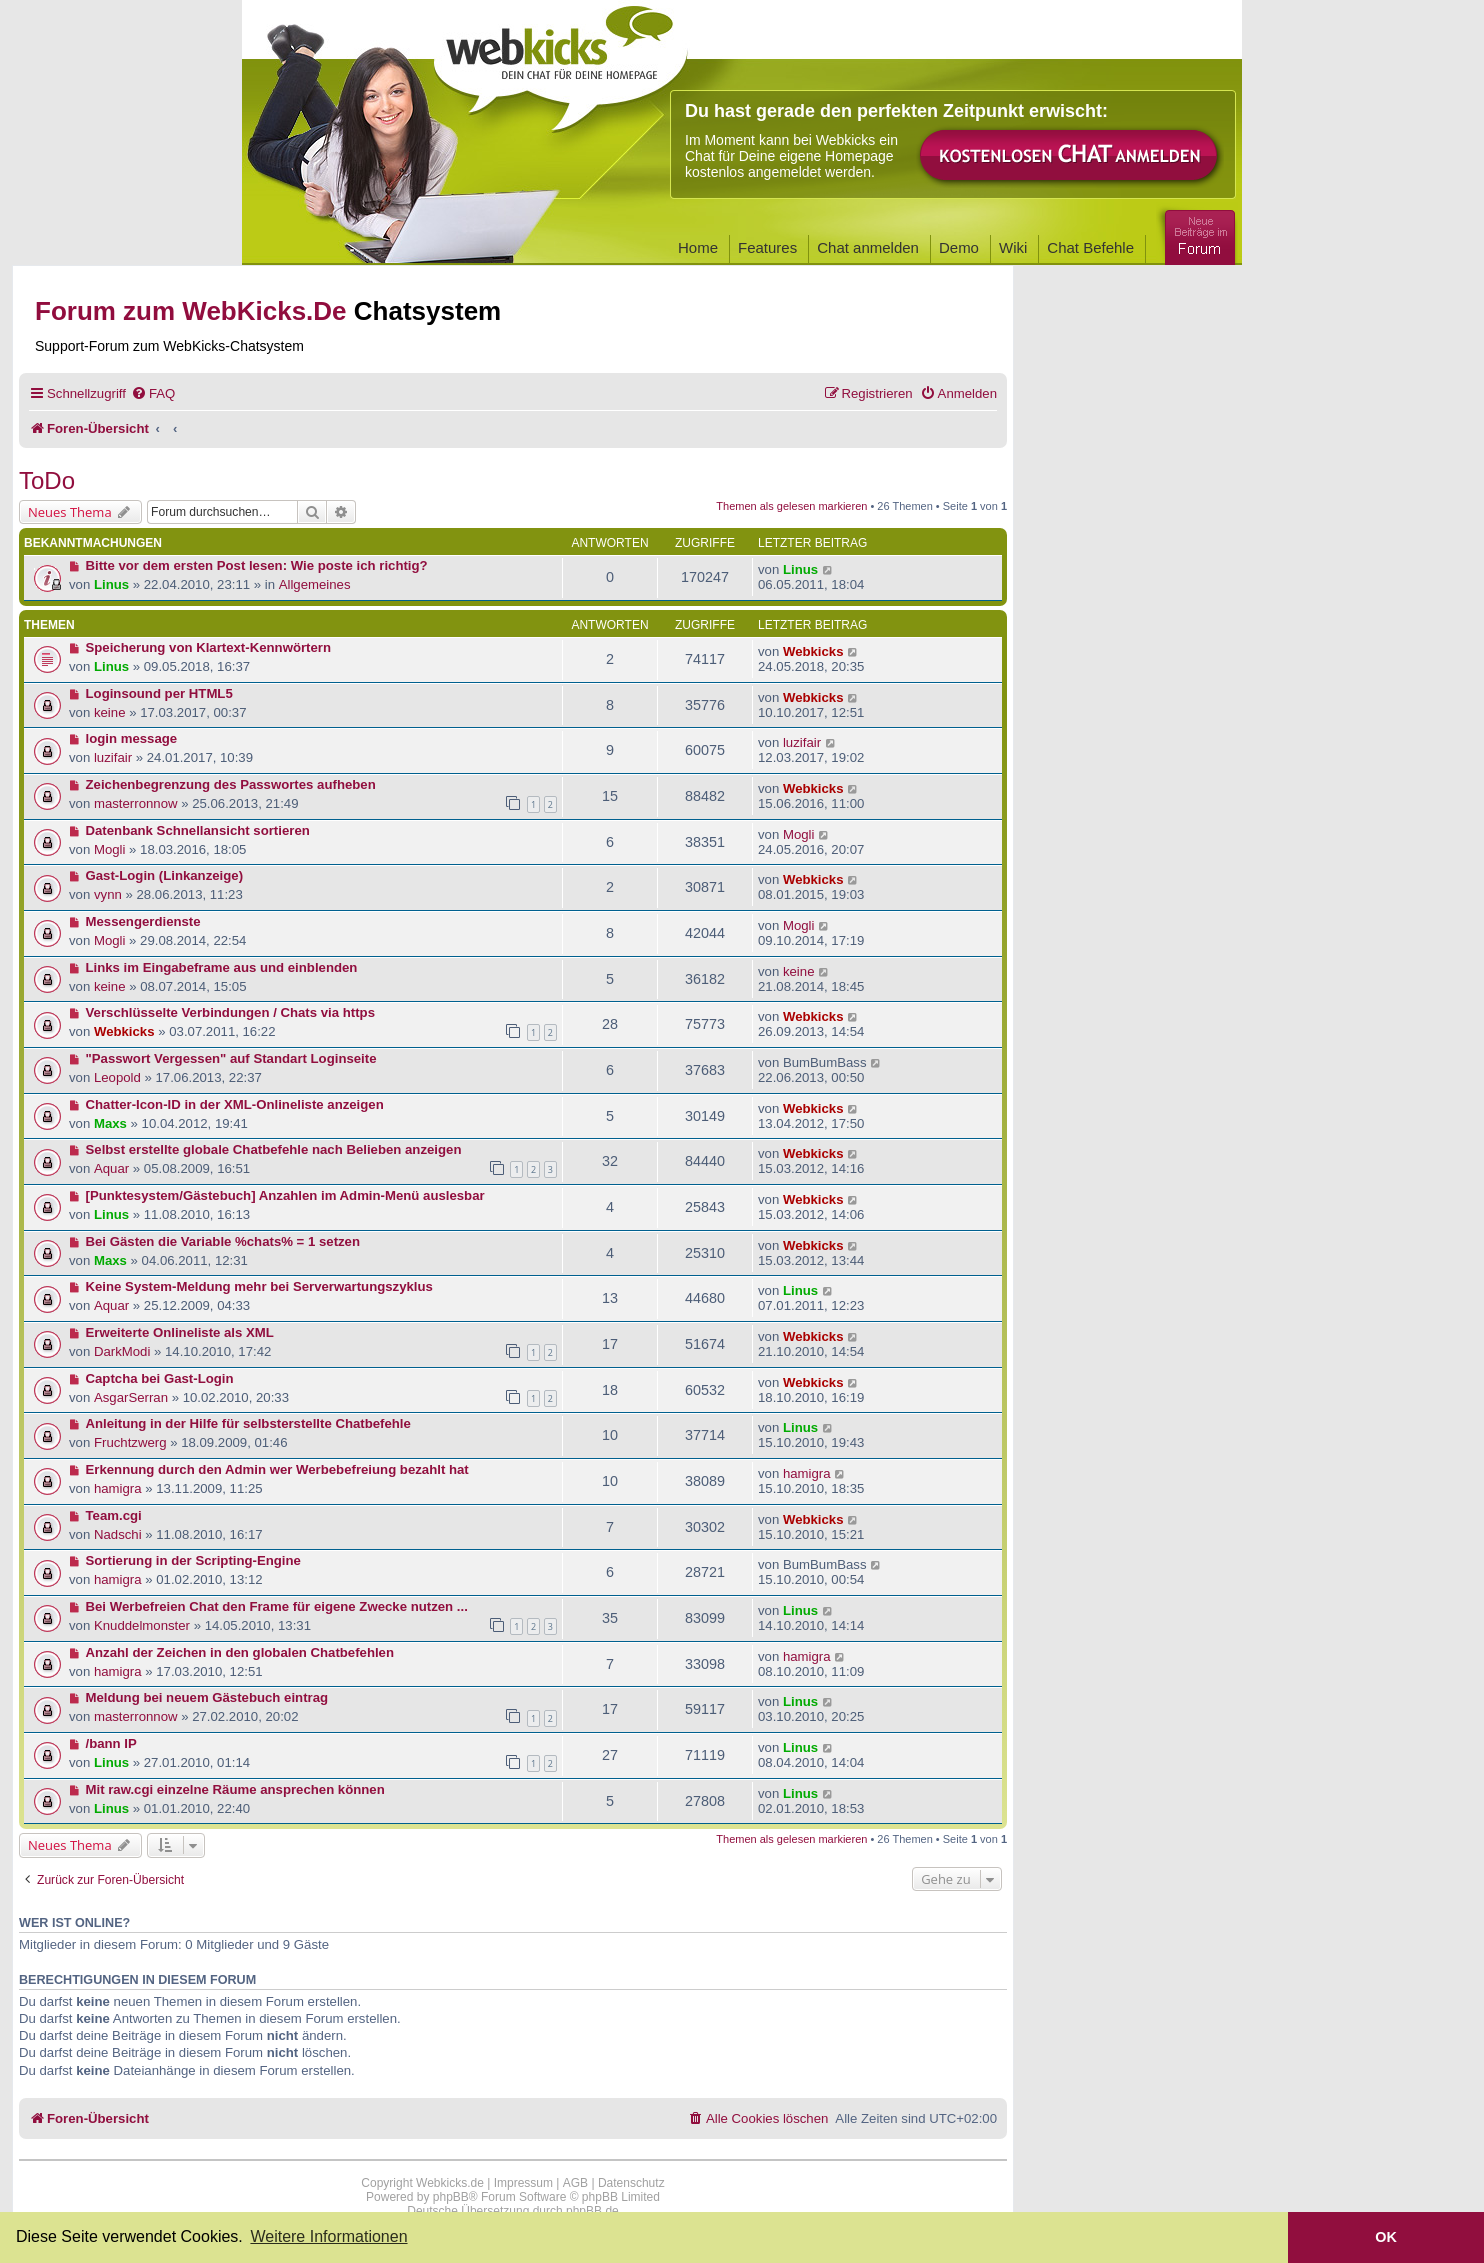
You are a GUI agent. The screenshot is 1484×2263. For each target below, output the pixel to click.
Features (767, 247)
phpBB (451, 2197)
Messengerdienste (143, 921)
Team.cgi (114, 1515)
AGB (575, 2183)
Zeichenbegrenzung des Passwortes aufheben (231, 784)
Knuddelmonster (142, 1625)
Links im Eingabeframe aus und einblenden (222, 967)
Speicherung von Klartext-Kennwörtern (208, 647)
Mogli (110, 849)
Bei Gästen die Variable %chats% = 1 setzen (223, 1241)
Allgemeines (315, 584)
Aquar (111, 1168)
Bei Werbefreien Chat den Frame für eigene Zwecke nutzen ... (277, 1606)
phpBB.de (592, 2211)
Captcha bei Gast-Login (160, 1378)
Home (698, 247)
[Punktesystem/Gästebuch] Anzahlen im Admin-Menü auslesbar (285, 1195)
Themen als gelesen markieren (791, 506)
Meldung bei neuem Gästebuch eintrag (207, 1697)
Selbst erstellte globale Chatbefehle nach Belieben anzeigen (274, 1149)
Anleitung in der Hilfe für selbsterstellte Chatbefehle (248, 1423)
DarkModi (122, 1351)
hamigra (118, 1488)
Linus (111, 584)
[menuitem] (153, 393)
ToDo (47, 480)
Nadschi (118, 1534)
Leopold (117, 1077)
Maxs (110, 1123)
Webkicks (813, 651)
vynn (108, 894)
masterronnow (136, 803)
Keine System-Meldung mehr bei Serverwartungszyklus (259, 1286)
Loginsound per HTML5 (159, 693)
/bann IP (111, 1743)
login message (132, 738)
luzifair (113, 757)
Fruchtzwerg (130, 1442)
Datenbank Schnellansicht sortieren (198, 830)
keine (110, 712)
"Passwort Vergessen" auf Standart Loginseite (231, 1058)
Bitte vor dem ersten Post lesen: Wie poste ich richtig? (257, 565)
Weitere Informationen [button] (328, 2236)
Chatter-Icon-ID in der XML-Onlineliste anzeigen (235, 1104)
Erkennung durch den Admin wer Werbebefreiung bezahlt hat (277, 1469)
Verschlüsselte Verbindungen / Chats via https (230, 1012)
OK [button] (1386, 2237)
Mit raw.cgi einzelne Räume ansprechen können (235, 1789)
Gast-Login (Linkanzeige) (165, 875)
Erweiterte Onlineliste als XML (180, 1332)
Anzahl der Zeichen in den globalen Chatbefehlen (240, 1652)
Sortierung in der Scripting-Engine (193, 1560)
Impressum (523, 2183)
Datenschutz (631, 2183)
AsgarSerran (131, 1397)
